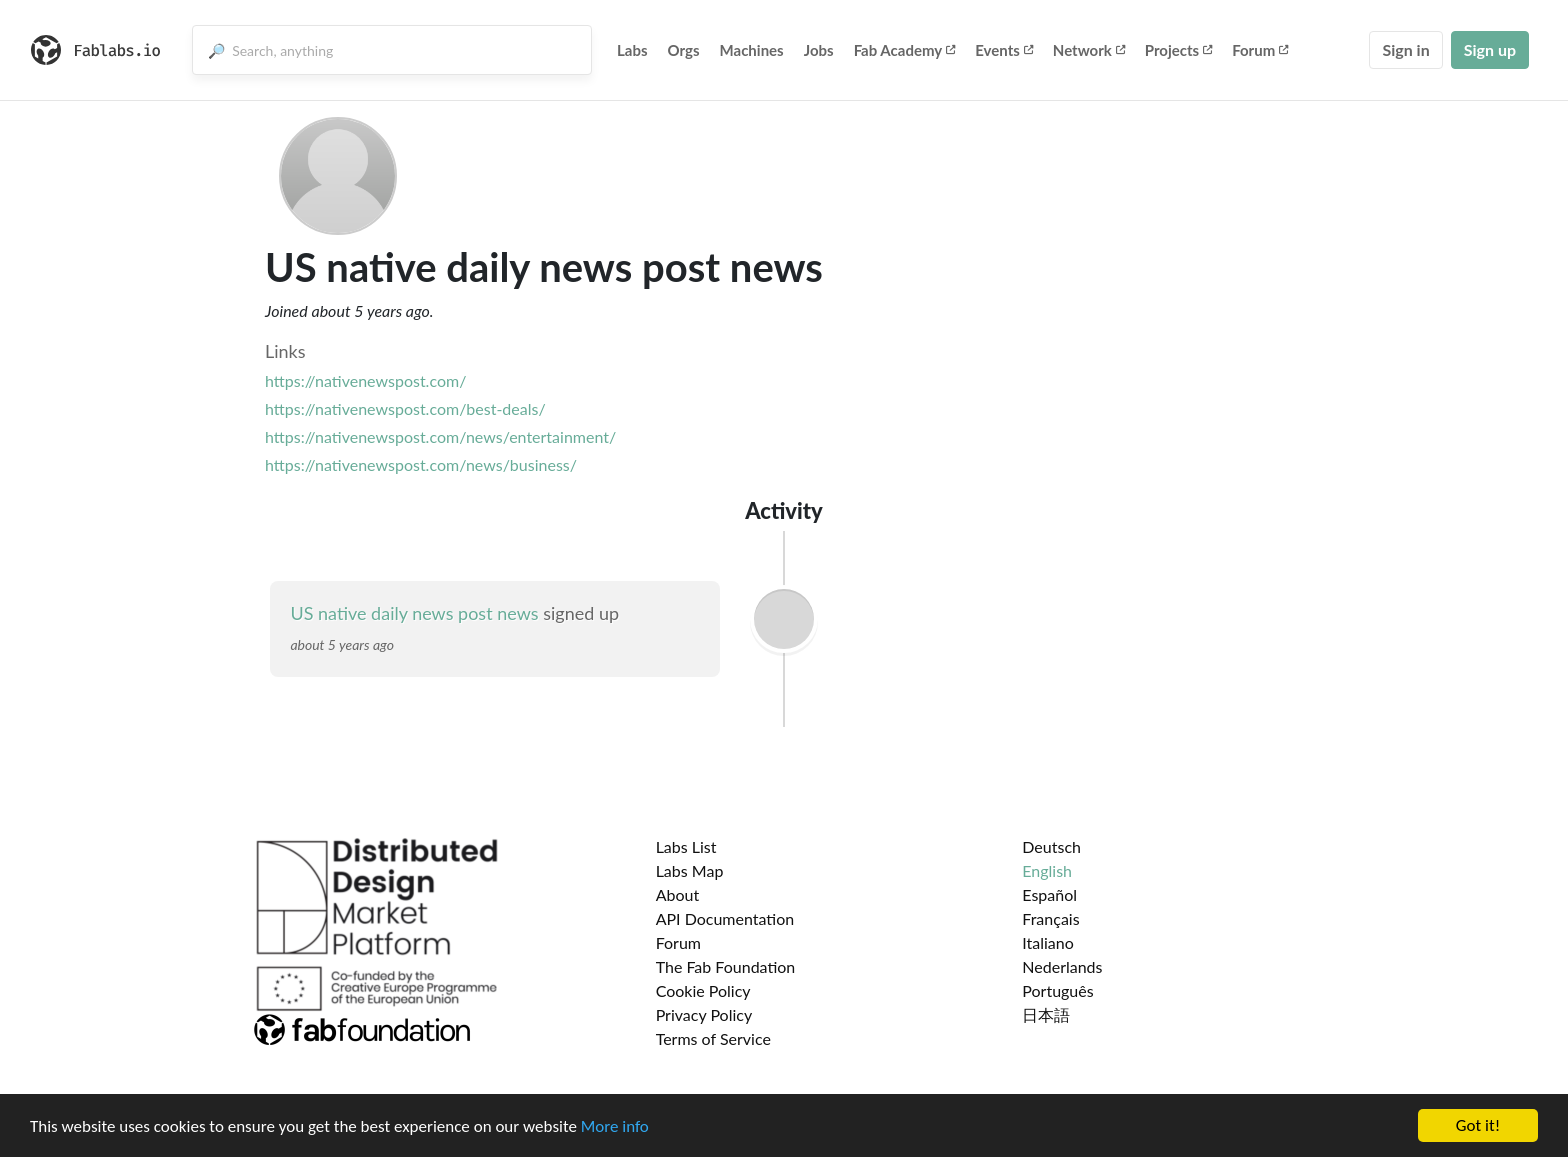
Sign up (1490, 49)
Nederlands (1062, 966)
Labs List (686, 846)
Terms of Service (713, 1038)
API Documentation (725, 918)
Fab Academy (905, 50)
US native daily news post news (414, 613)
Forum (1260, 50)
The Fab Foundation (726, 966)
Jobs (819, 50)
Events (1004, 50)
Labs (632, 50)
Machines (752, 50)
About (678, 894)
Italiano (1048, 942)
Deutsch (1051, 846)
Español (1049, 894)
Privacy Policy (704, 1014)
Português (1057, 990)
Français (1050, 918)
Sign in (1405, 49)
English (1047, 870)
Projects (1178, 50)
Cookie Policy (703, 990)
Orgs (684, 50)
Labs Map (690, 870)
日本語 (1046, 1014)
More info (615, 1126)
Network (1089, 50)
